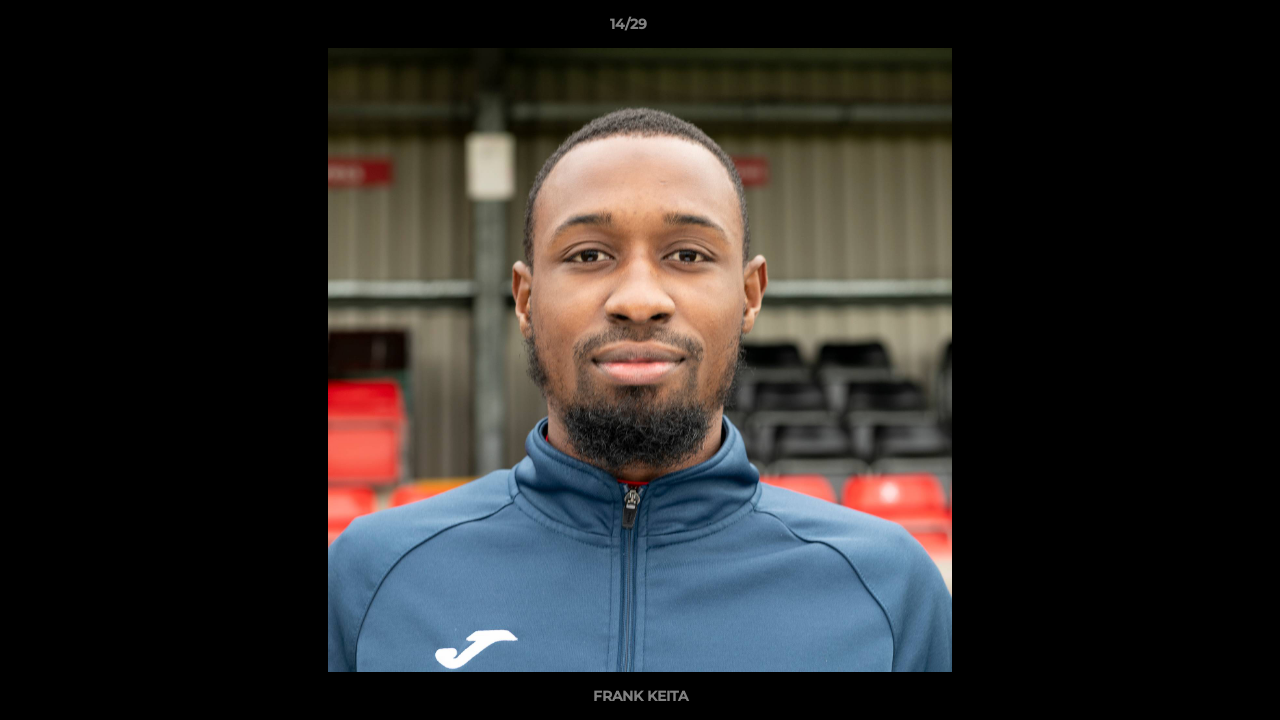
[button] (1196, 29)
